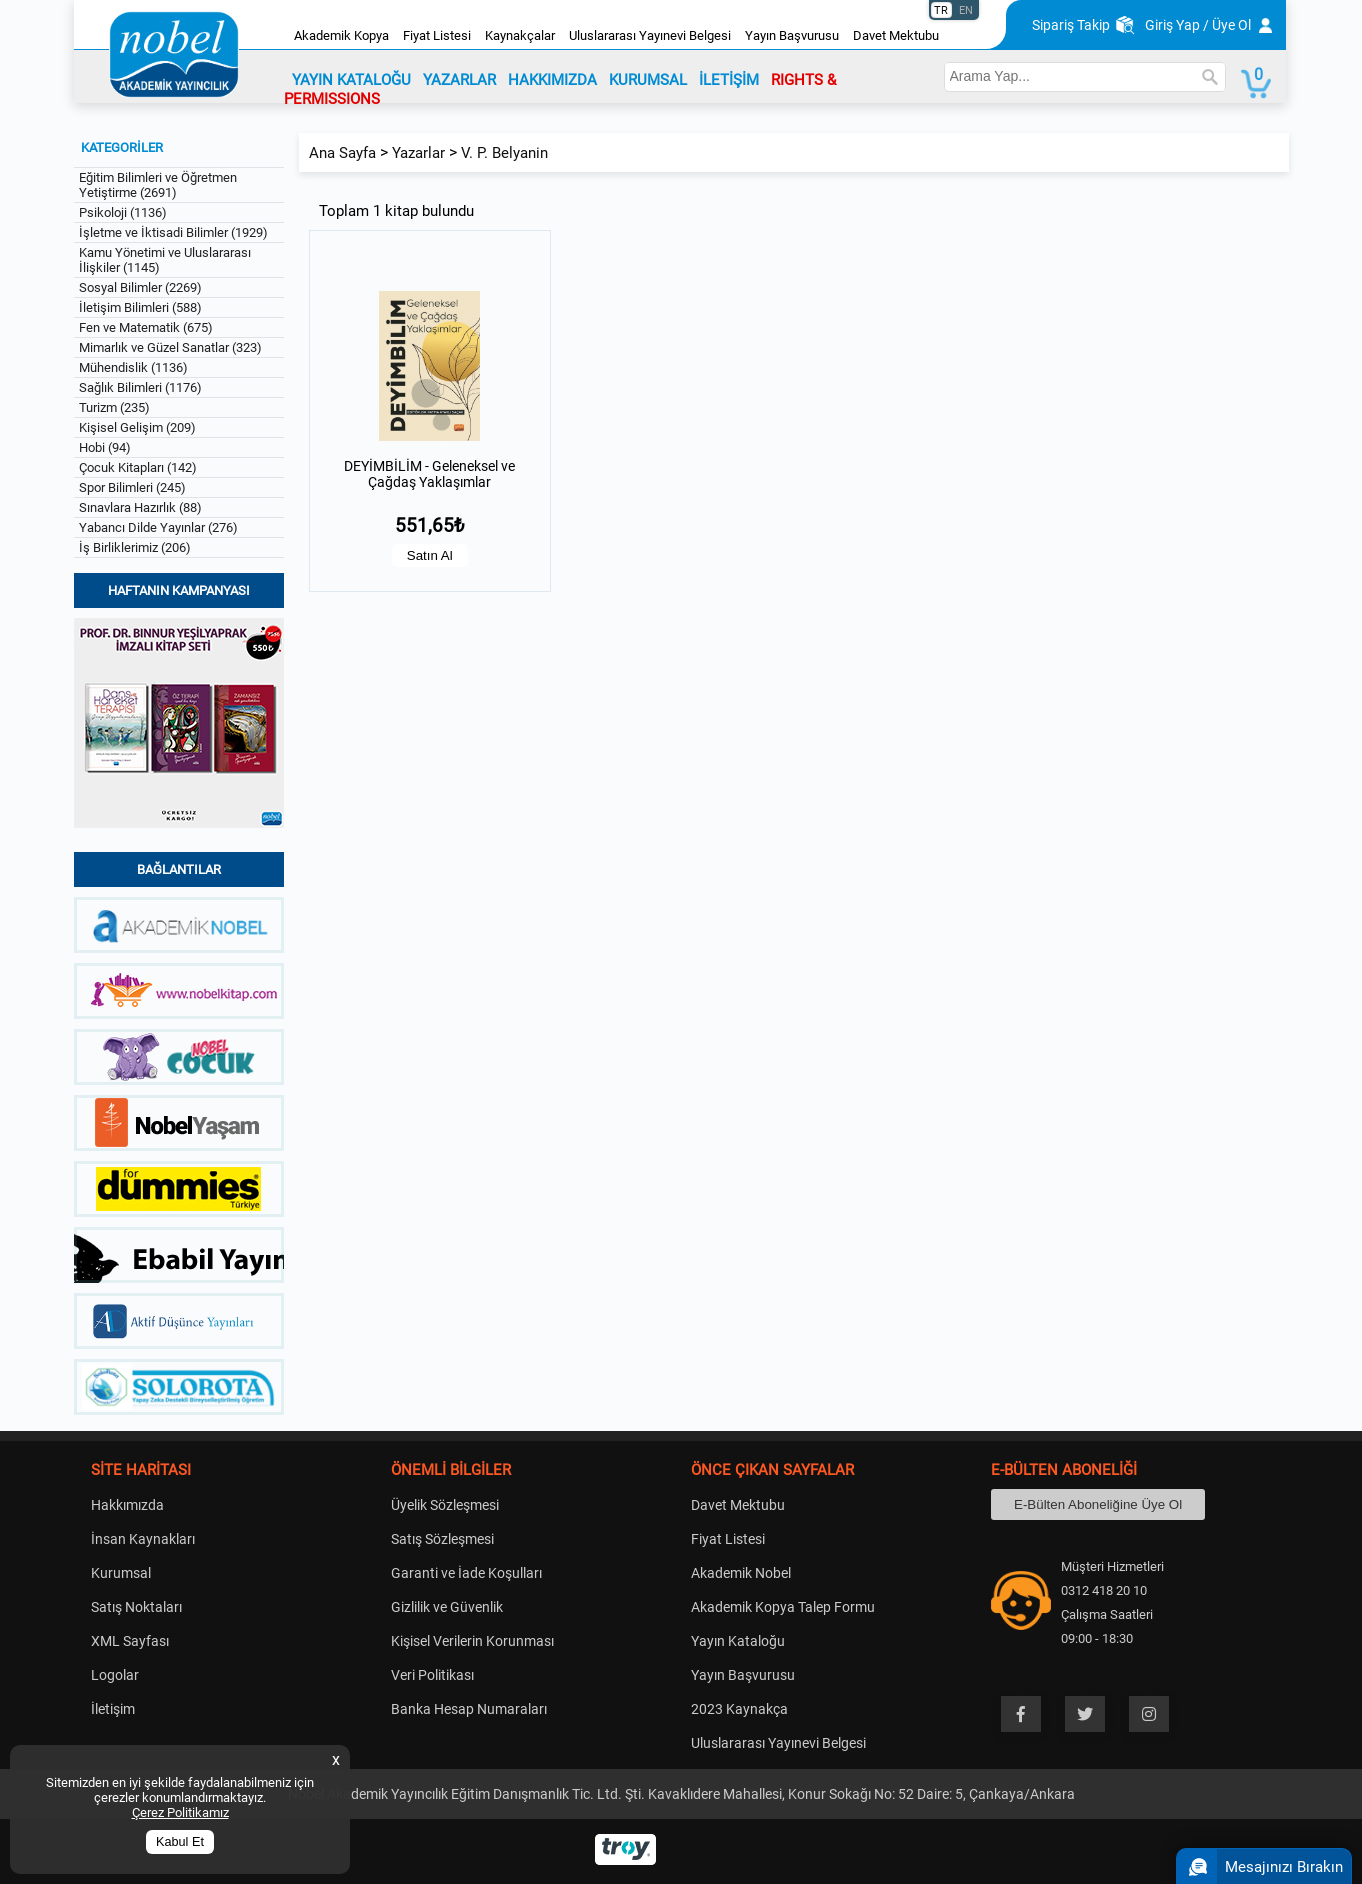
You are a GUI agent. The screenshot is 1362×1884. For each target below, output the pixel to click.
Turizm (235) (114, 407)
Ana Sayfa (342, 153)
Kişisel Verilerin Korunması (472, 1641)
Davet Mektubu (896, 35)
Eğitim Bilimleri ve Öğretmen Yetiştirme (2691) (158, 185)
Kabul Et (180, 1842)
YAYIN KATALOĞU (351, 80)
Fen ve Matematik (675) (146, 327)
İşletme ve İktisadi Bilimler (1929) (173, 232)
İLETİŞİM (729, 80)
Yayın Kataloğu (738, 1641)
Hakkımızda (127, 1505)
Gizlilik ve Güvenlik (447, 1607)
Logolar (115, 1675)
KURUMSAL (648, 80)
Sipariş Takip (1071, 25)
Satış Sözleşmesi (442, 1539)
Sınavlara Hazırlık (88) (140, 507)
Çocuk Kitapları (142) (138, 467)
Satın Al (430, 555)
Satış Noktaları (136, 1607)
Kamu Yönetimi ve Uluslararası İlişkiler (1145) (165, 260)
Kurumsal (121, 1573)
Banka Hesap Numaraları (469, 1709)
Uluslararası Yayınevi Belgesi (650, 35)
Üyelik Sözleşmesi (445, 1505)
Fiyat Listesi (437, 35)
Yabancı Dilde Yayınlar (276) (158, 527)
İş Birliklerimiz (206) (135, 547)
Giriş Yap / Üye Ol (1198, 25)
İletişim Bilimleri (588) (140, 307)
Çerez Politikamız (180, 1812)
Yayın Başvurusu (792, 35)
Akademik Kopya (341, 35)
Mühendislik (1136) (133, 367)
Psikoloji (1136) (123, 212)
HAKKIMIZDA (552, 80)
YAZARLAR (459, 80)
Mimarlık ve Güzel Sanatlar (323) (170, 347)
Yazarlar (418, 153)
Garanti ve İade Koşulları (466, 1573)
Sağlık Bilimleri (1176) (140, 387)
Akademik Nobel (741, 1573)
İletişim (113, 1709)
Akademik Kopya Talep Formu (783, 1607)
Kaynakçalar (520, 35)
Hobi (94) (105, 447)
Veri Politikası (432, 1675)
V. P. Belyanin (504, 153)
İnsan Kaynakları (143, 1539)
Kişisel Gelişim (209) (137, 427)
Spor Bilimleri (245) (132, 487)
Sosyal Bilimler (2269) (140, 287)
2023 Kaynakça (739, 1709)
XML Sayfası (130, 1641)
